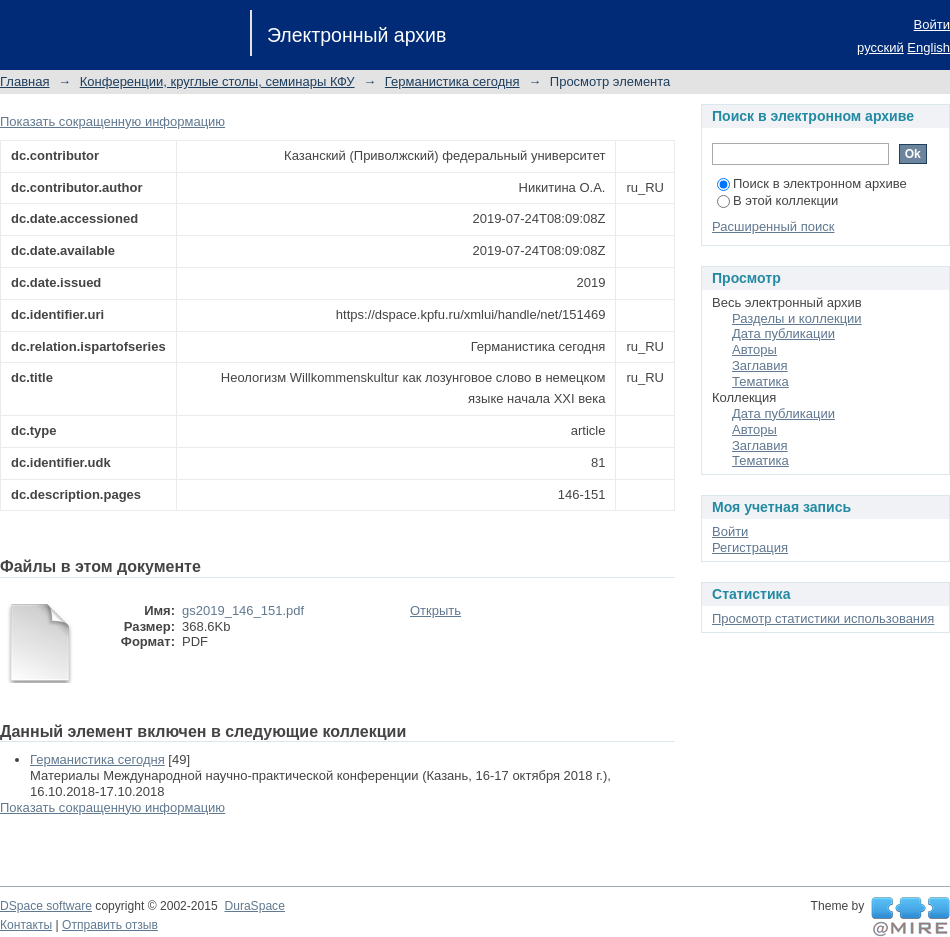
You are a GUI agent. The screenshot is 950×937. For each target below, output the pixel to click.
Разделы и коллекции (797, 318)
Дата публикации (783, 333)
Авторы (754, 349)
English (928, 47)
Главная (24, 81)
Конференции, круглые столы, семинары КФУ (217, 81)
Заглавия (760, 365)
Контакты (26, 925)
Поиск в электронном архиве (812, 183)
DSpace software (46, 906)
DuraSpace (254, 906)
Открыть (435, 610)
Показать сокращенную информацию (112, 121)
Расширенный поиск (773, 226)
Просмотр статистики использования (823, 618)
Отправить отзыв (110, 925)
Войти (932, 24)
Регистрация (750, 547)
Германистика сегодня (452, 81)
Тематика (760, 381)
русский (880, 47)
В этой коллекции (777, 200)
